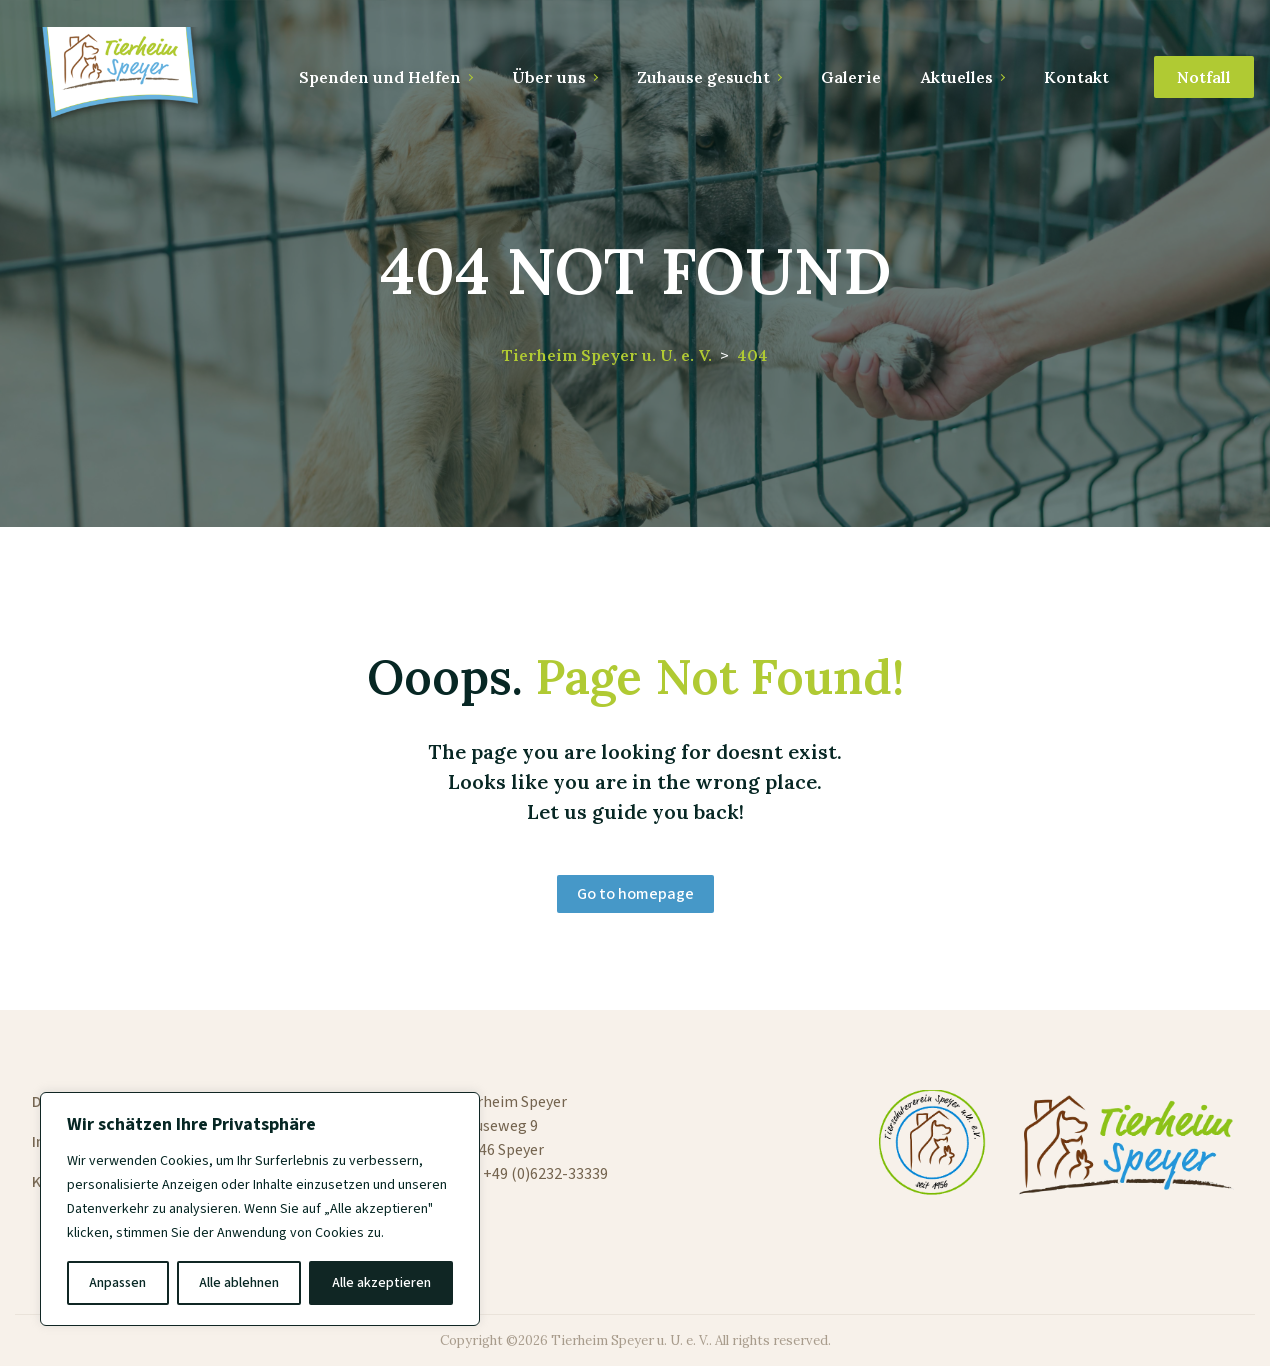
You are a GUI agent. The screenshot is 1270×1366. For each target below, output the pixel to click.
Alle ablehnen (239, 1283)
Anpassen (117, 1283)
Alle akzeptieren (381, 1283)
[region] (260, 1209)
